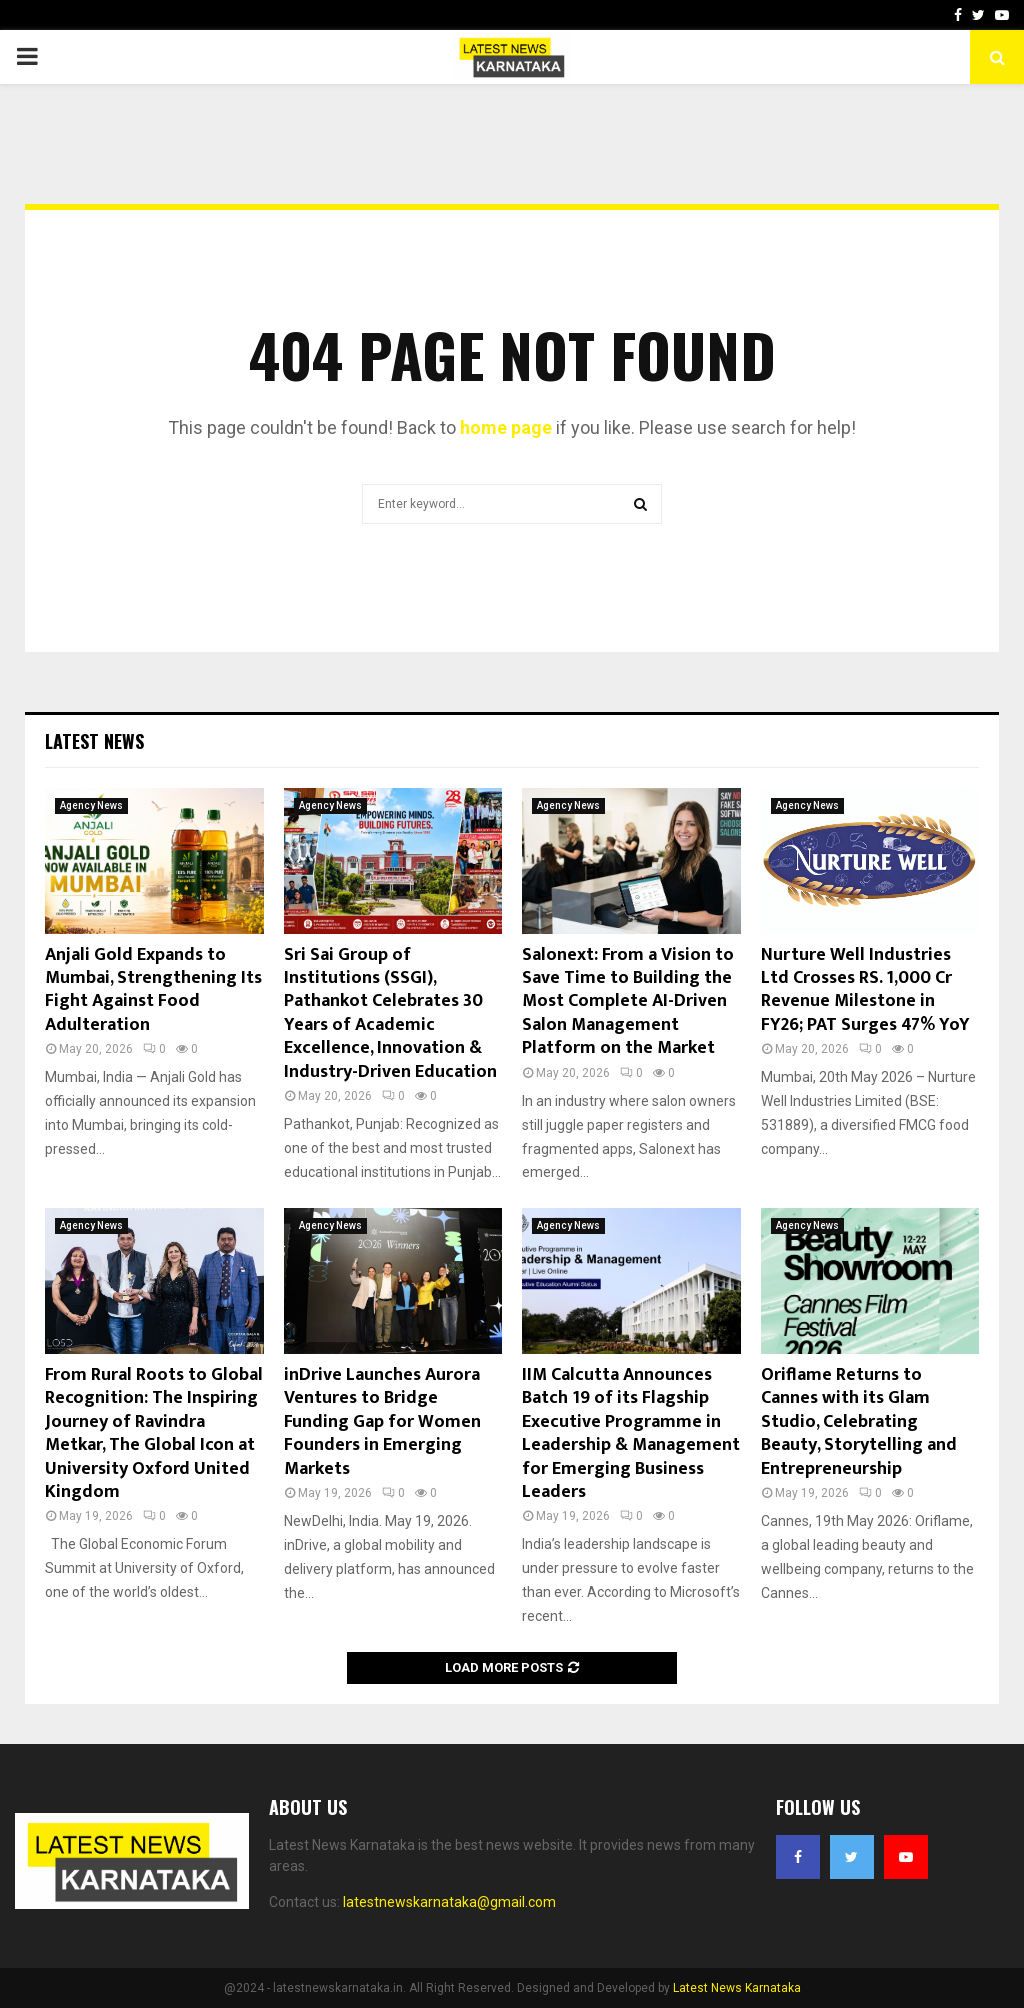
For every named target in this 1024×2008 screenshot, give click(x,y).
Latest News (94, 741)
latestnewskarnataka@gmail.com (449, 1902)
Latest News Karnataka (737, 1988)
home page (506, 427)
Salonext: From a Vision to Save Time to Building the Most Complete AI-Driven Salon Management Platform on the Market (628, 1002)
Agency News (91, 805)
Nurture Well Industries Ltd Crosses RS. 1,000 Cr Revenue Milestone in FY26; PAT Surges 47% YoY (865, 990)
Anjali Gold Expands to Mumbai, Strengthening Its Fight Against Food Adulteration (153, 990)
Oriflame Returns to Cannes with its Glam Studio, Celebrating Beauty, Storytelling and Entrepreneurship (859, 1422)
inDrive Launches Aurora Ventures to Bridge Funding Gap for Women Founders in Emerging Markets (382, 1422)
